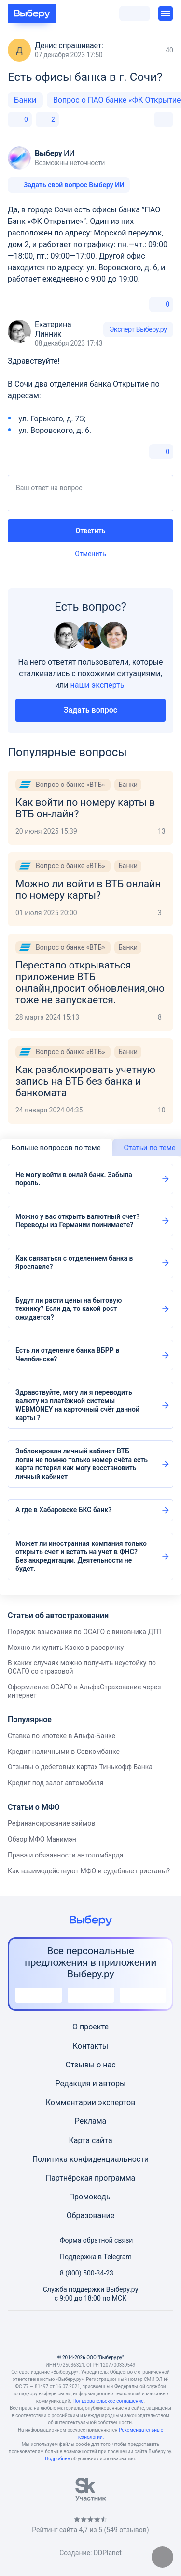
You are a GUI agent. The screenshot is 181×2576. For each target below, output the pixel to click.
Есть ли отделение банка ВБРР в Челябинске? (67, 1355)
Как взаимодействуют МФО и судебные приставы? (89, 1871)
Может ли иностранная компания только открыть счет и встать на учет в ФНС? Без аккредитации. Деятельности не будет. (81, 1556)
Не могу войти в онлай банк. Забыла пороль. (73, 1179)
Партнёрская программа (91, 2178)
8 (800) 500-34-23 (80, 2273)
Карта (79, 2140)
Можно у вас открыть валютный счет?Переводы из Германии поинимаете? (77, 1221)
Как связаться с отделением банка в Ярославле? (74, 1263)
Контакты (90, 2046)
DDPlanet (108, 2553)
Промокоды (90, 2196)
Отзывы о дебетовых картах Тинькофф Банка (80, 1767)
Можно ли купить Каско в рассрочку (66, 1647)
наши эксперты (98, 685)
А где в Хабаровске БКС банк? (63, 1510)
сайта (102, 2140)
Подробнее (57, 2458)
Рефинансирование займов (51, 1823)
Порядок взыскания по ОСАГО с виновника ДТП (85, 1631)
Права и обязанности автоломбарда (65, 1855)
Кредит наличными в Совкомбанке (64, 1751)
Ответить (91, 531)
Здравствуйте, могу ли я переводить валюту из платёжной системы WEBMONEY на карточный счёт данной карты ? (77, 1405)
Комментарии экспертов (91, 2102)
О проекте (90, 2026)
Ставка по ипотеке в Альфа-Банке (61, 1735)
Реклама (91, 2121)
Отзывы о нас (90, 2064)
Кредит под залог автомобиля (55, 1783)
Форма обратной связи (90, 2240)
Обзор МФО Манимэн (42, 1839)
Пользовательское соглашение (107, 2401)
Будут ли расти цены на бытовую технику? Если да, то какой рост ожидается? (68, 1308)
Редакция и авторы (91, 2083)
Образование (90, 2215)
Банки (25, 100)
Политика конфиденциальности (90, 2159)
